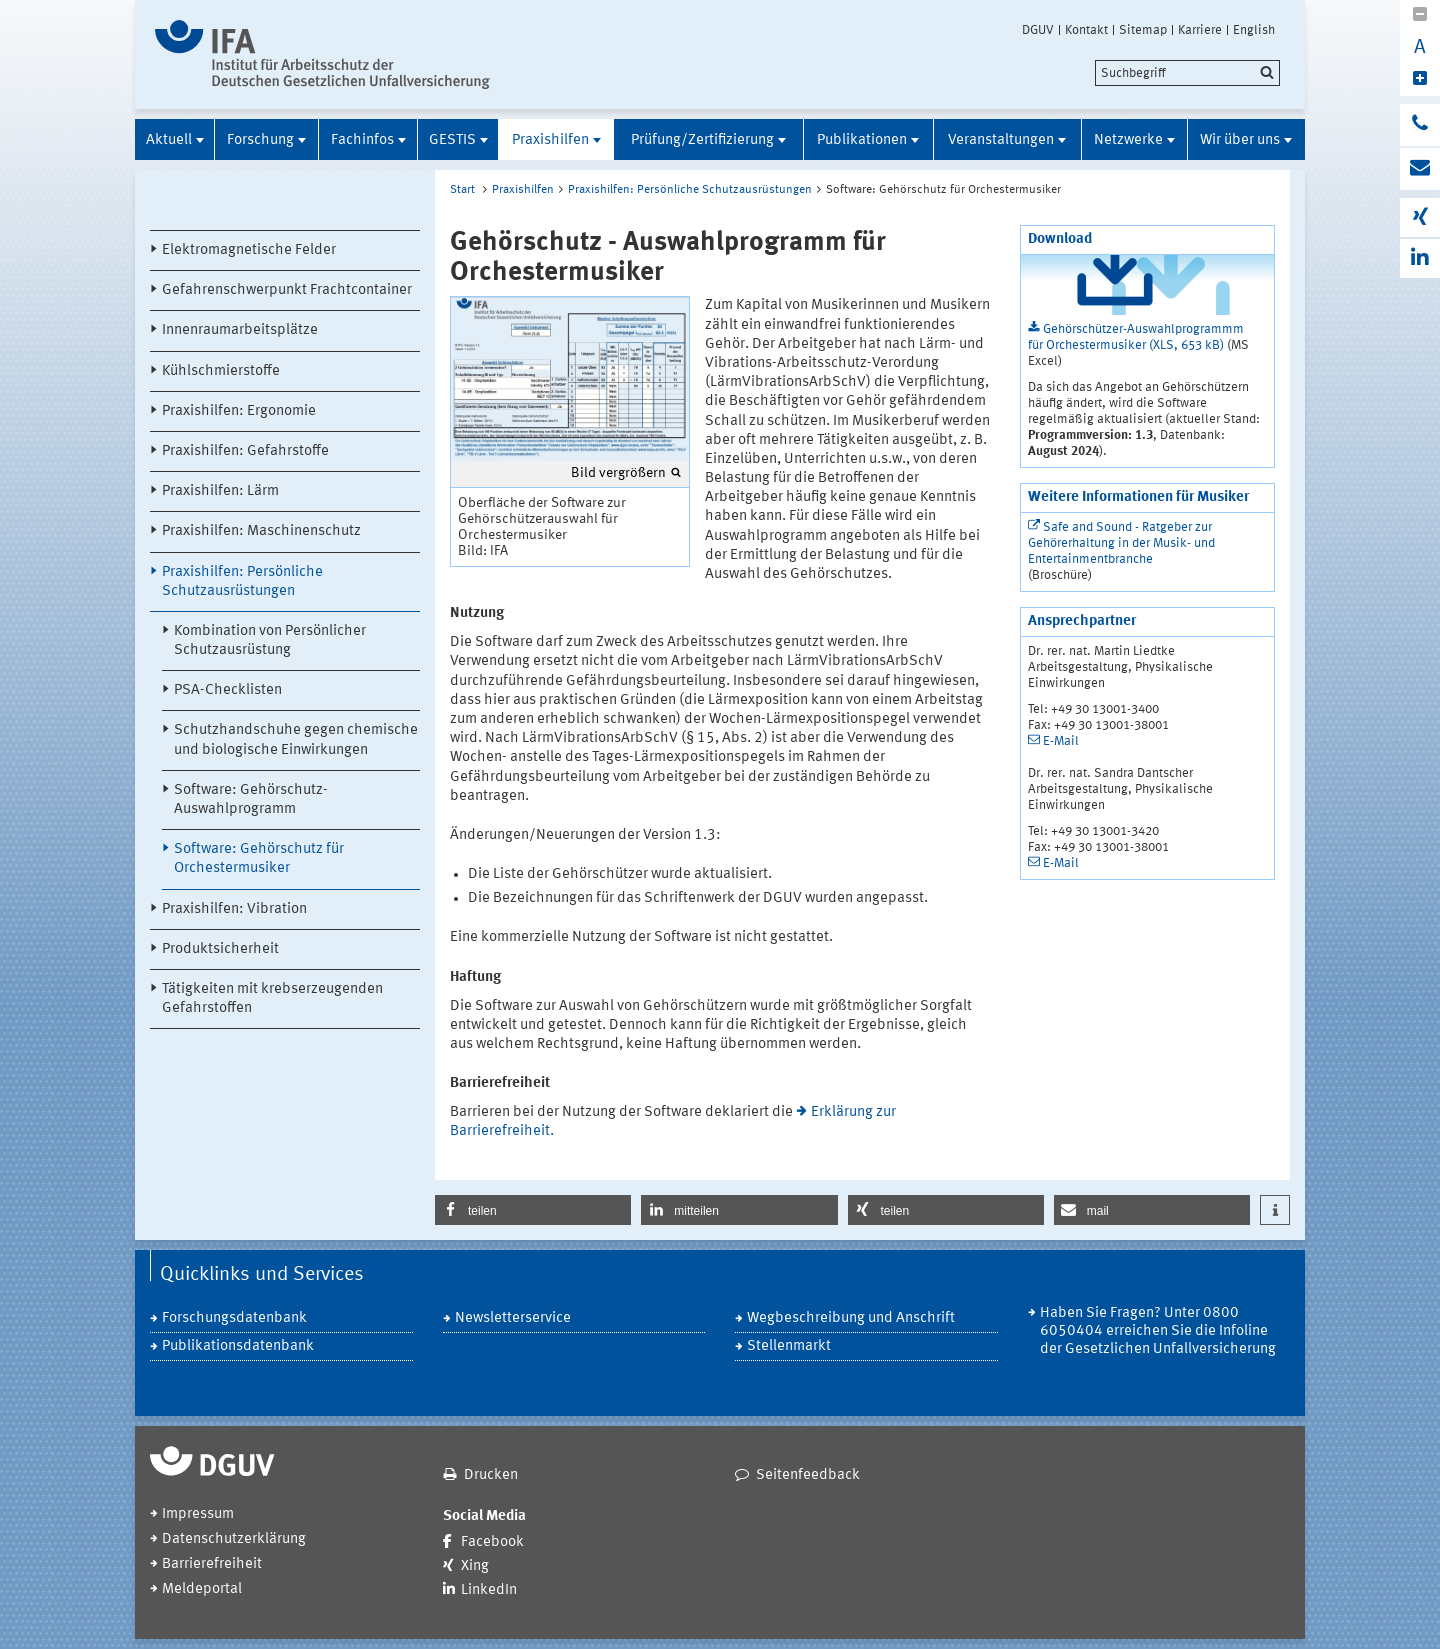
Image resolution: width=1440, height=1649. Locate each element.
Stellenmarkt (789, 1346)
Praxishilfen (550, 140)
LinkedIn (489, 1590)
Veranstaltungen (1001, 140)
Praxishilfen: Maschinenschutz (261, 531)
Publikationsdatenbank (238, 1346)
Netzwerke (1128, 140)
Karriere (1200, 30)
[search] (1187, 73)
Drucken (491, 1475)
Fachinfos (362, 140)
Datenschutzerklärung (234, 1539)
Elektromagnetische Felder (249, 250)
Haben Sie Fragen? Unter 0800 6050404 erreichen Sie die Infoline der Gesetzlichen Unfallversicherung (1158, 1331)
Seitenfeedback (808, 1475)
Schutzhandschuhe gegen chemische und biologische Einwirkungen (296, 740)
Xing (475, 1566)
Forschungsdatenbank (234, 1318)
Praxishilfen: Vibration (234, 909)
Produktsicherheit (220, 949)
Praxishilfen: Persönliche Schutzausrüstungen (242, 582)
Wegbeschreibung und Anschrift (851, 1318)
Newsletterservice (513, 1318)
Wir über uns (1240, 140)
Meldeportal (202, 1589)
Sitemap (1143, 30)
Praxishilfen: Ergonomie (239, 411)
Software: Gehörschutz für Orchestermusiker (259, 859)
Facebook (492, 1542)
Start (462, 190)
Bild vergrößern (618, 473)
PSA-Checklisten (228, 690)
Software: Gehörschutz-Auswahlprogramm (251, 800)
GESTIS (452, 140)
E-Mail (1061, 741)
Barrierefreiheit (212, 1564)
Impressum (198, 1514)
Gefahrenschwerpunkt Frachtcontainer (287, 290)
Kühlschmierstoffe (221, 371)
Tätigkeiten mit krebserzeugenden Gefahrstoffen (272, 999)
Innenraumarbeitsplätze (240, 330)
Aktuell (169, 140)
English (1254, 30)
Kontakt (1086, 30)
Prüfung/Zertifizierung (702, 140)
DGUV (1038, 30)
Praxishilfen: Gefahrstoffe (245, 451)
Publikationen (862, 140)
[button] (533, 1210)
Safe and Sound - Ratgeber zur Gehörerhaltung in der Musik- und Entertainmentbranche (1121, 543)
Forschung (260, 140)
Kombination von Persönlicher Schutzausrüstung (270, 641)
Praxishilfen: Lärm (220, 491)
